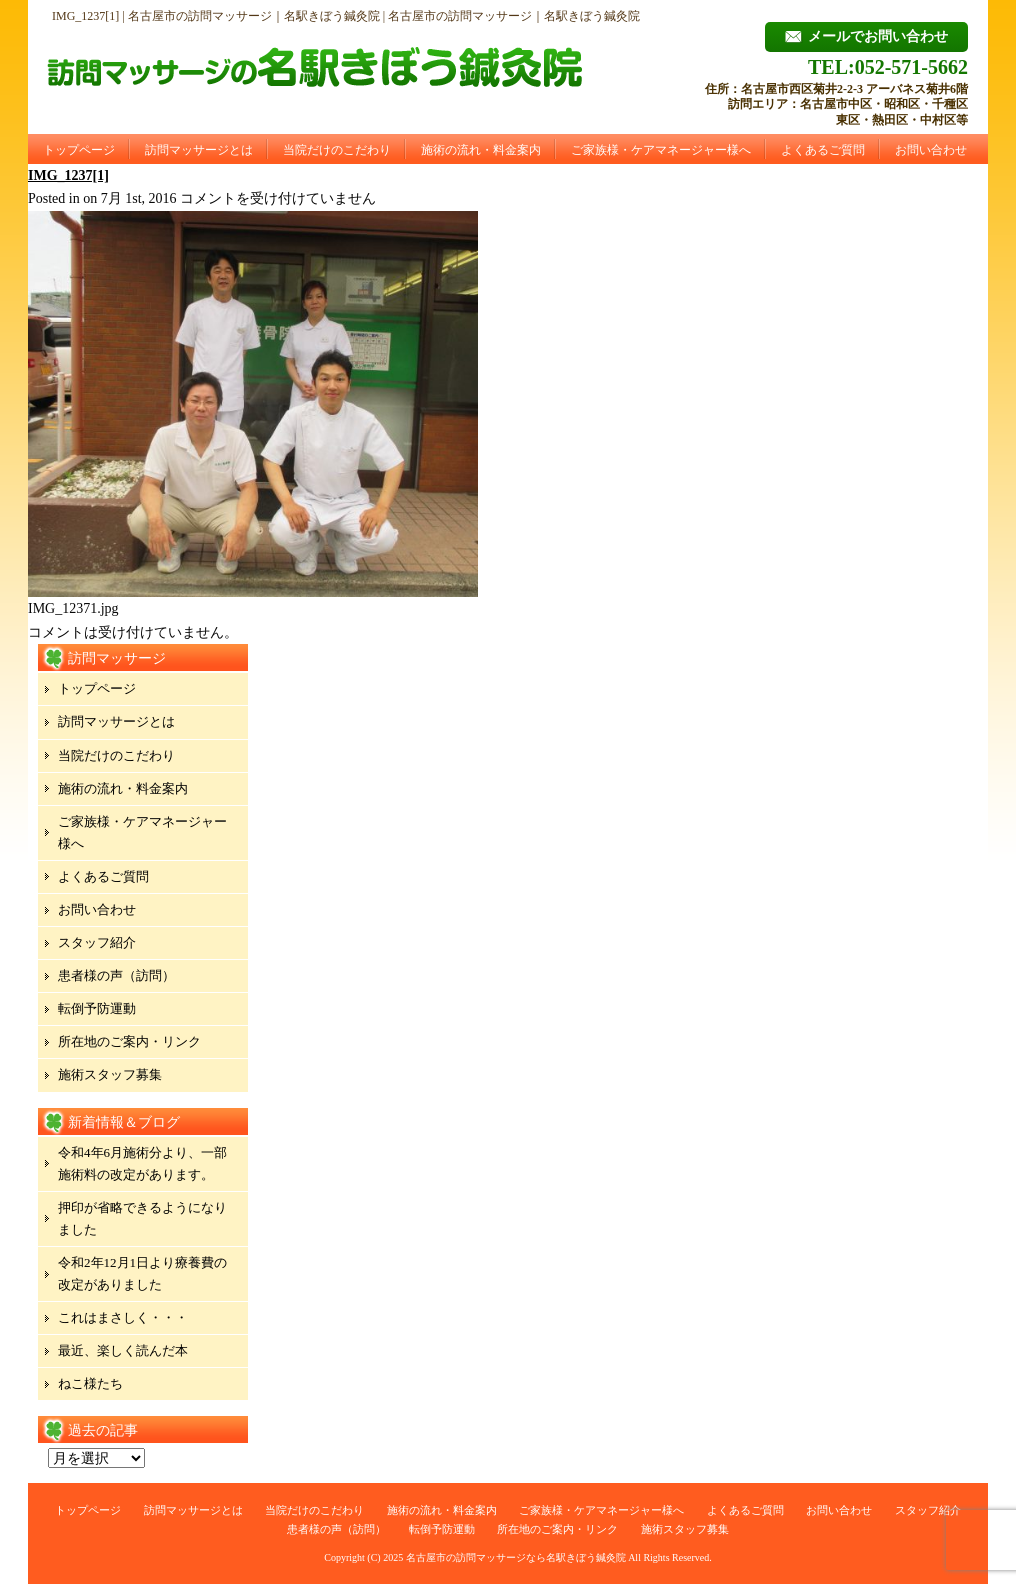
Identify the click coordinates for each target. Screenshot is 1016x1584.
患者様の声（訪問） (116, 975)
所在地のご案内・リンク (129, 1041)
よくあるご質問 (823, 150)
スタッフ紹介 (97, 942)
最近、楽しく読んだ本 (123, 1350)
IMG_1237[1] (68, 175)
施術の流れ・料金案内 (481, 150)
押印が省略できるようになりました (142, 1218)
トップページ (79, 150)
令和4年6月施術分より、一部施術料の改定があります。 (142, 1163)
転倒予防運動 (97, 1008)
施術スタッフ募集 (110, 1074)
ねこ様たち (90, 1383)
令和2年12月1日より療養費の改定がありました (142, 1273)
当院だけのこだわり (337, 150)
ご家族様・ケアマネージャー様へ (661, 150)
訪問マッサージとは (199, 150)
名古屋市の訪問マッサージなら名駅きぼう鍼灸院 (516, 1557)
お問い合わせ (931, 150)
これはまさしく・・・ (123, 1317)
